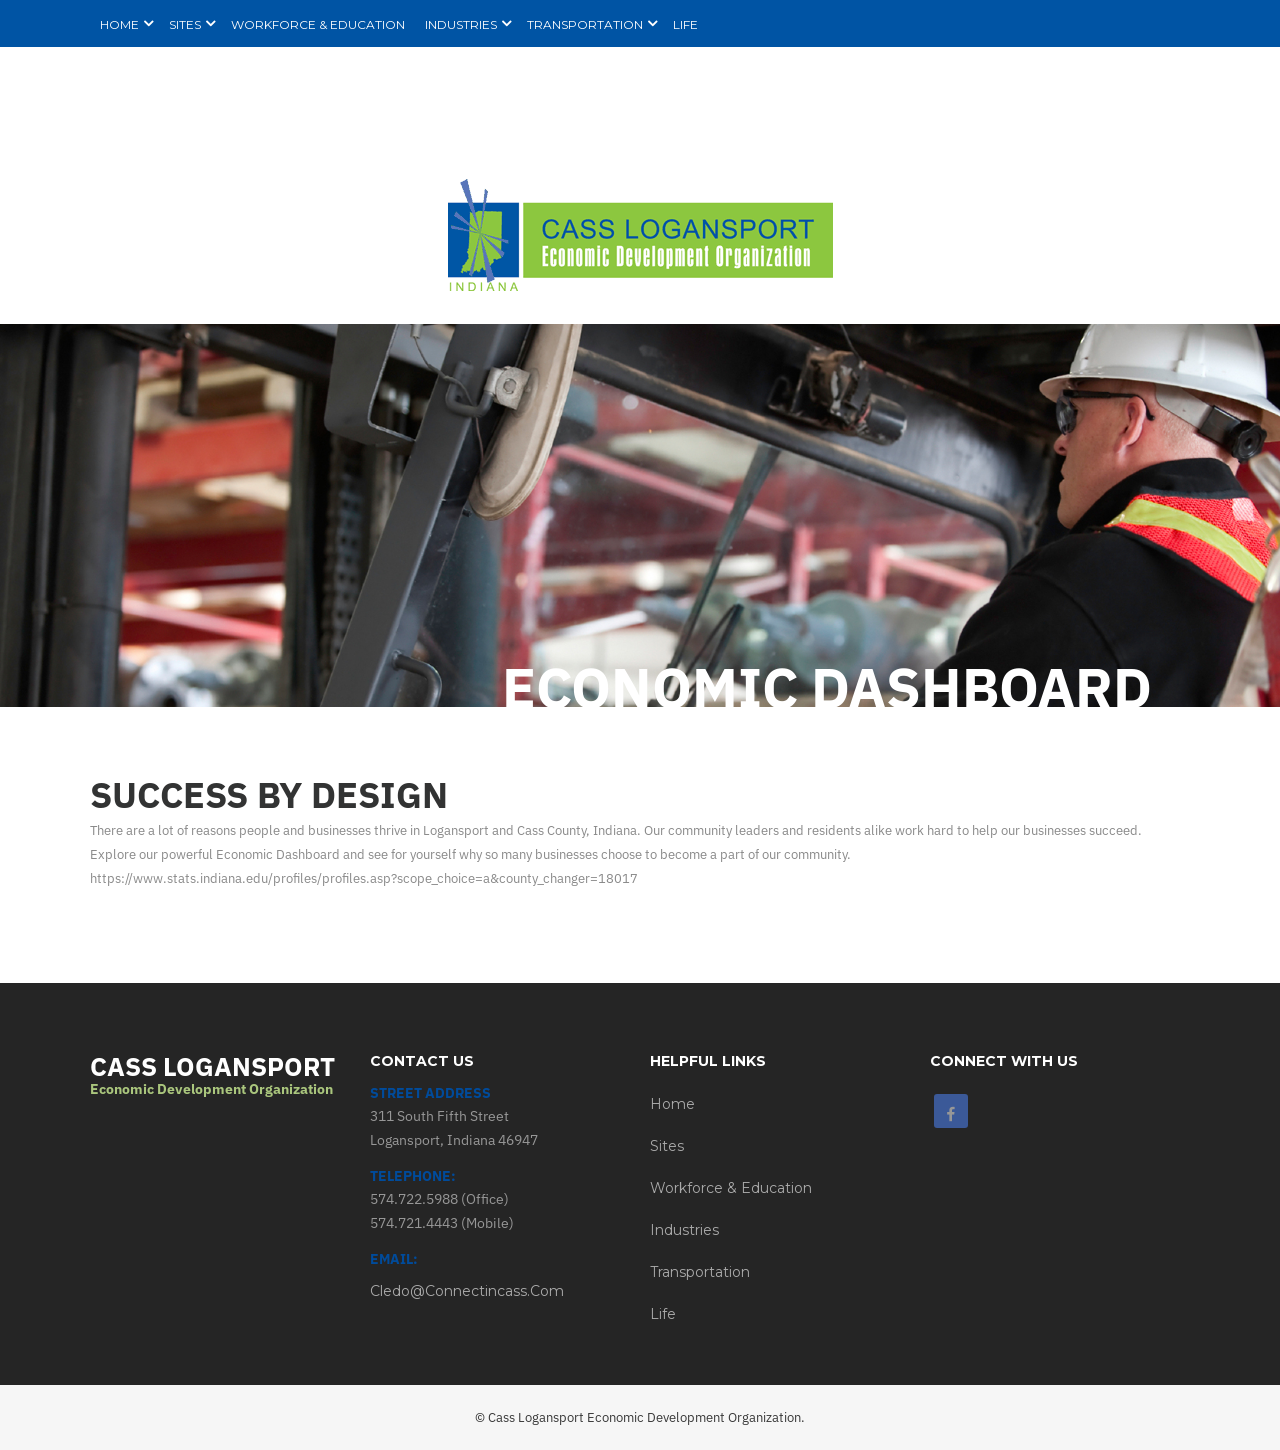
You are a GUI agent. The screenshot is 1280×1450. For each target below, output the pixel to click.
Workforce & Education (731, 1188)
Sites (667, 1146)
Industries (684, 1230)
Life (663, 1314)
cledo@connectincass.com (467, 1291)
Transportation (700, 1272)
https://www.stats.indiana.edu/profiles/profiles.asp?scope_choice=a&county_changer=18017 (364, 878)
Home (672, 1104)
